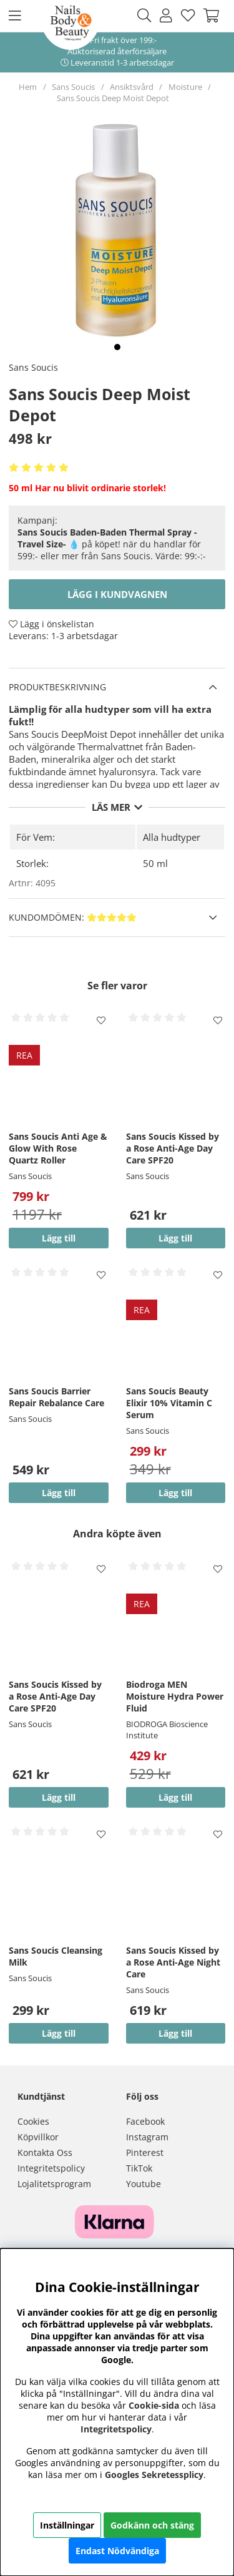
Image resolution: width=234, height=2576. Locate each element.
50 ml (155, 863)
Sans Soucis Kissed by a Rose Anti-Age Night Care (173, 1962)
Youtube (143, 2184)
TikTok (139, 2168)
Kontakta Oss (44, 2152)
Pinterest (144, 2152)
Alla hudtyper (171, 837)
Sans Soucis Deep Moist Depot (113, 98)
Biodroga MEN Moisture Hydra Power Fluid (174, 1696)
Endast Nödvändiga (117, 2551)
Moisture (185, 86)
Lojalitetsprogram (54, 2184)
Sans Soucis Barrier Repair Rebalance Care (56, 1397)
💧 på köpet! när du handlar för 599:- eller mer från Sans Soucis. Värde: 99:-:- (111, 544)
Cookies (33, 2121)
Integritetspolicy (51, 2168)
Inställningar (67, 2525)
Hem (28, 86)
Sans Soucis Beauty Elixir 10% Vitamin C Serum (169, 1403)
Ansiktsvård (132, 86)
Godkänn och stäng (152, 2525)
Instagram (147, 2137)
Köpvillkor (38, 2137)
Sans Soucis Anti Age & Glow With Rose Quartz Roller (58, 1148)
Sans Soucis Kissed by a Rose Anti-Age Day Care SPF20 (172, 1148)
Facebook (145, 2121)
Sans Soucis (73, 86)
